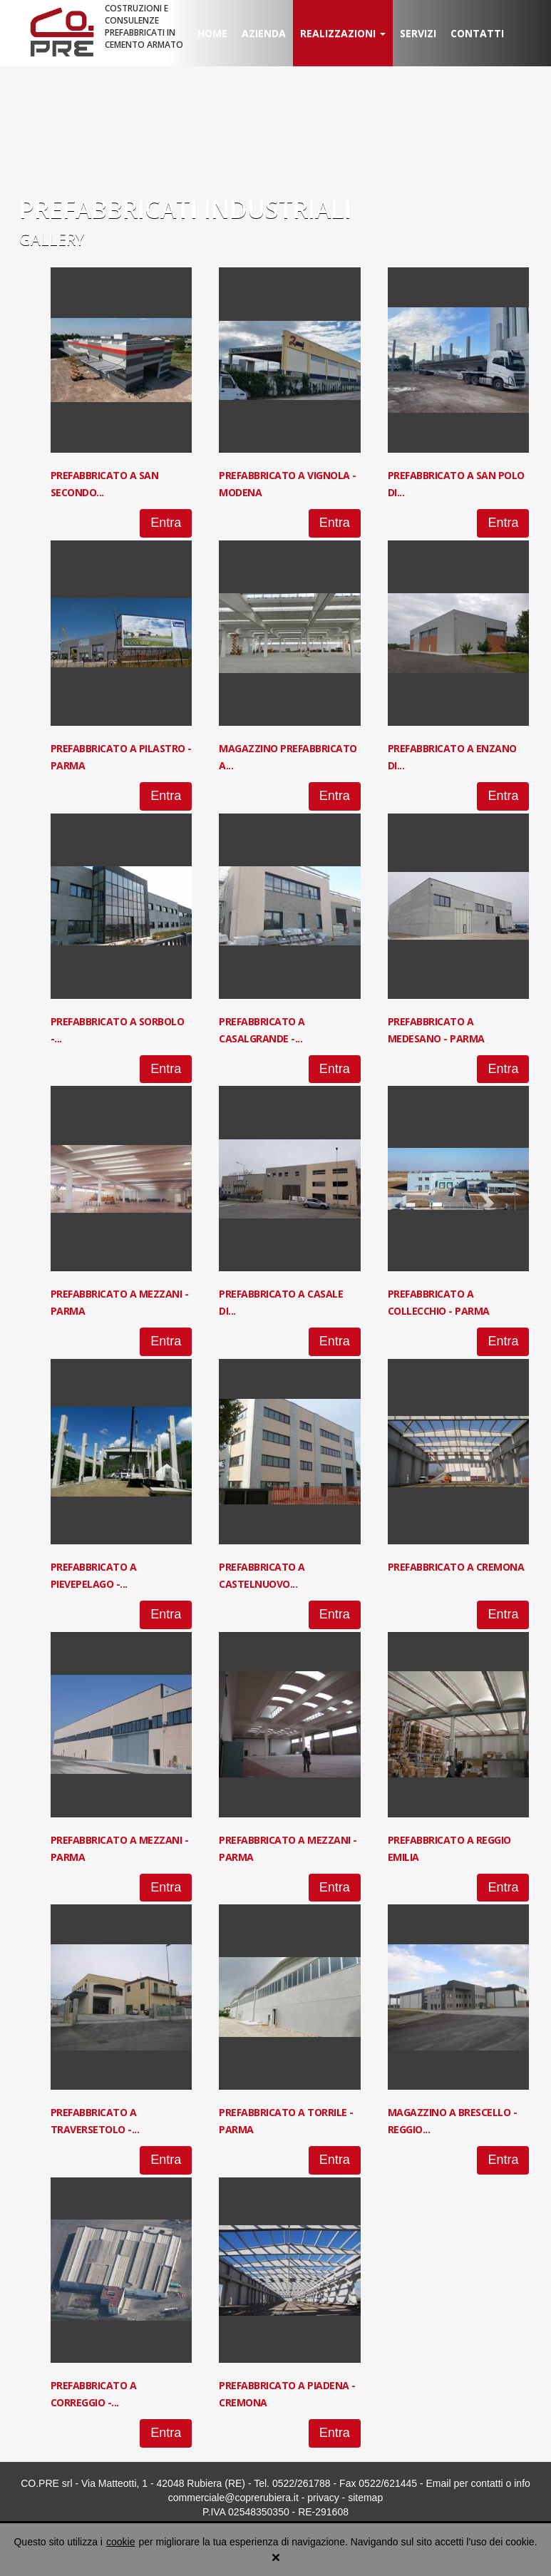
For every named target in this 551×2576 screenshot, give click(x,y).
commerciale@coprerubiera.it (233, 2497)
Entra (165, 522)
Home (212, 33)
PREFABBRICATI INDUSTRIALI (185, 209)
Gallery (51, 239)
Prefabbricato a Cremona (456, 1567)
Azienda (264, 33)
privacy (323, 2497)
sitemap (365, 2497)
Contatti (477, 33)
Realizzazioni (343, 33)
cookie (120, 2541)
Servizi (418, 33)
